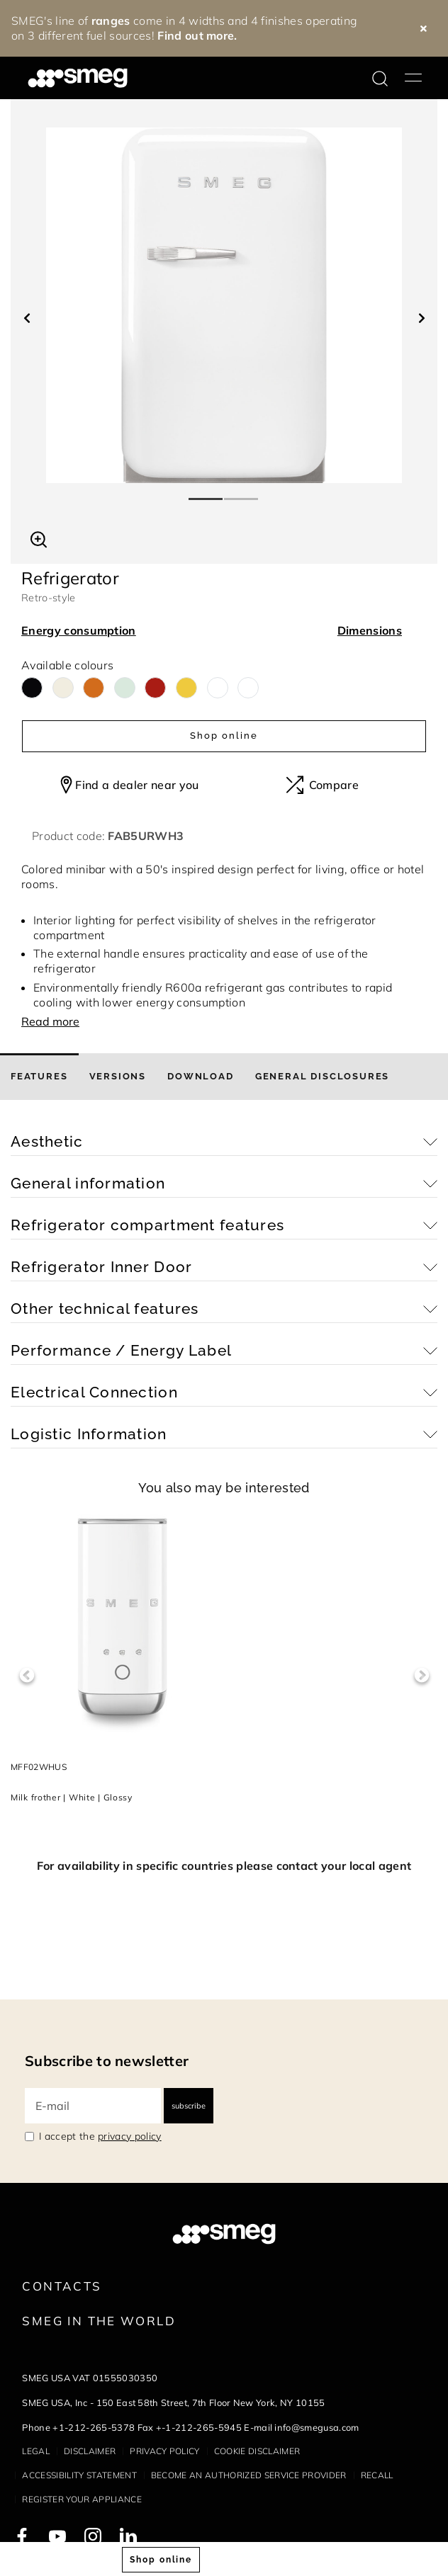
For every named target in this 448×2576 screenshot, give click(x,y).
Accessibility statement (79, 2475)
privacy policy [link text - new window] (129, 2136)
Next (421, 1675)
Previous (26, 1675)
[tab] (39, 1076)
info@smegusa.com (316, 2427)
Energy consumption (78, 630)
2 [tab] (242, 493)
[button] (38, 538)
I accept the (100, 2136)
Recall (377, 2475)
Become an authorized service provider (249, 2475)
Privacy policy (164, 2451)
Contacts (61, 2286)
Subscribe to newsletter (107, 2061)
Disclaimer (90, 2451)
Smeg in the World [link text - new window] (98, 2320)
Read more (50, 1021)
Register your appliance (81, 2499)
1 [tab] (206, 493)
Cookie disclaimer (257, 2451)
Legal (36, 2451)
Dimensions (369, 630)
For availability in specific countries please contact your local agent (224, 1866)
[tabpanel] (224, 305)
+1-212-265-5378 (93, 2427)
